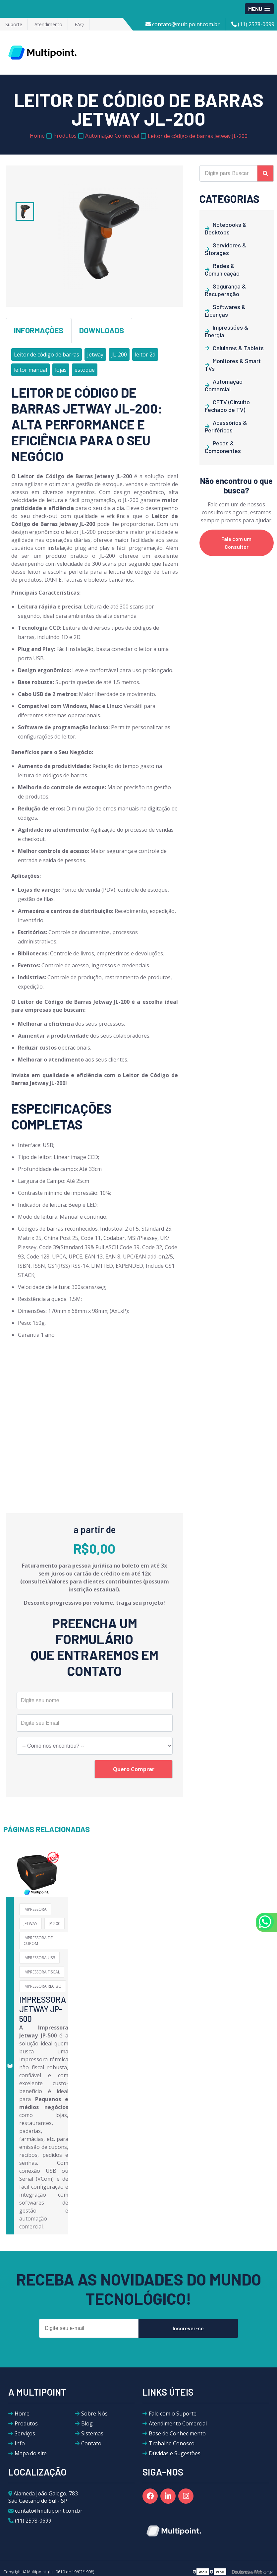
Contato (91, 2443)
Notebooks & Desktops (226, 228)
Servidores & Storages (225, 248)
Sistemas (92, 2433)
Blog (87, 2423)
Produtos (26, 2423)
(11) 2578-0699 (252, 24)
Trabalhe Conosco (171, 2443)
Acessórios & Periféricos (226, 426)
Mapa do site (31, 2453)
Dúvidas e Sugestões (174, 2453)
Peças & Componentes (223, 446)
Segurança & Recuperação (225, 290)
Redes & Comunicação (222, 269)
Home (22, 2413)
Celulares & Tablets (238, 348)
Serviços (25, 2433)
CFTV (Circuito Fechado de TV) (227, 405)
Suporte (13, 24)
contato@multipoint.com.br (182, 24)
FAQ (79, 24)
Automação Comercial (224, 385)
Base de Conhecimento (177, 2433)
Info (20, 2443)
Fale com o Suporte (172, 2413)
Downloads (101, 330)
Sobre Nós (94, 2413)
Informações (38, 330)
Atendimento (48, 24)
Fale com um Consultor (236, 543)
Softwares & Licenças (225, 310)
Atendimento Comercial (178, 2423)
